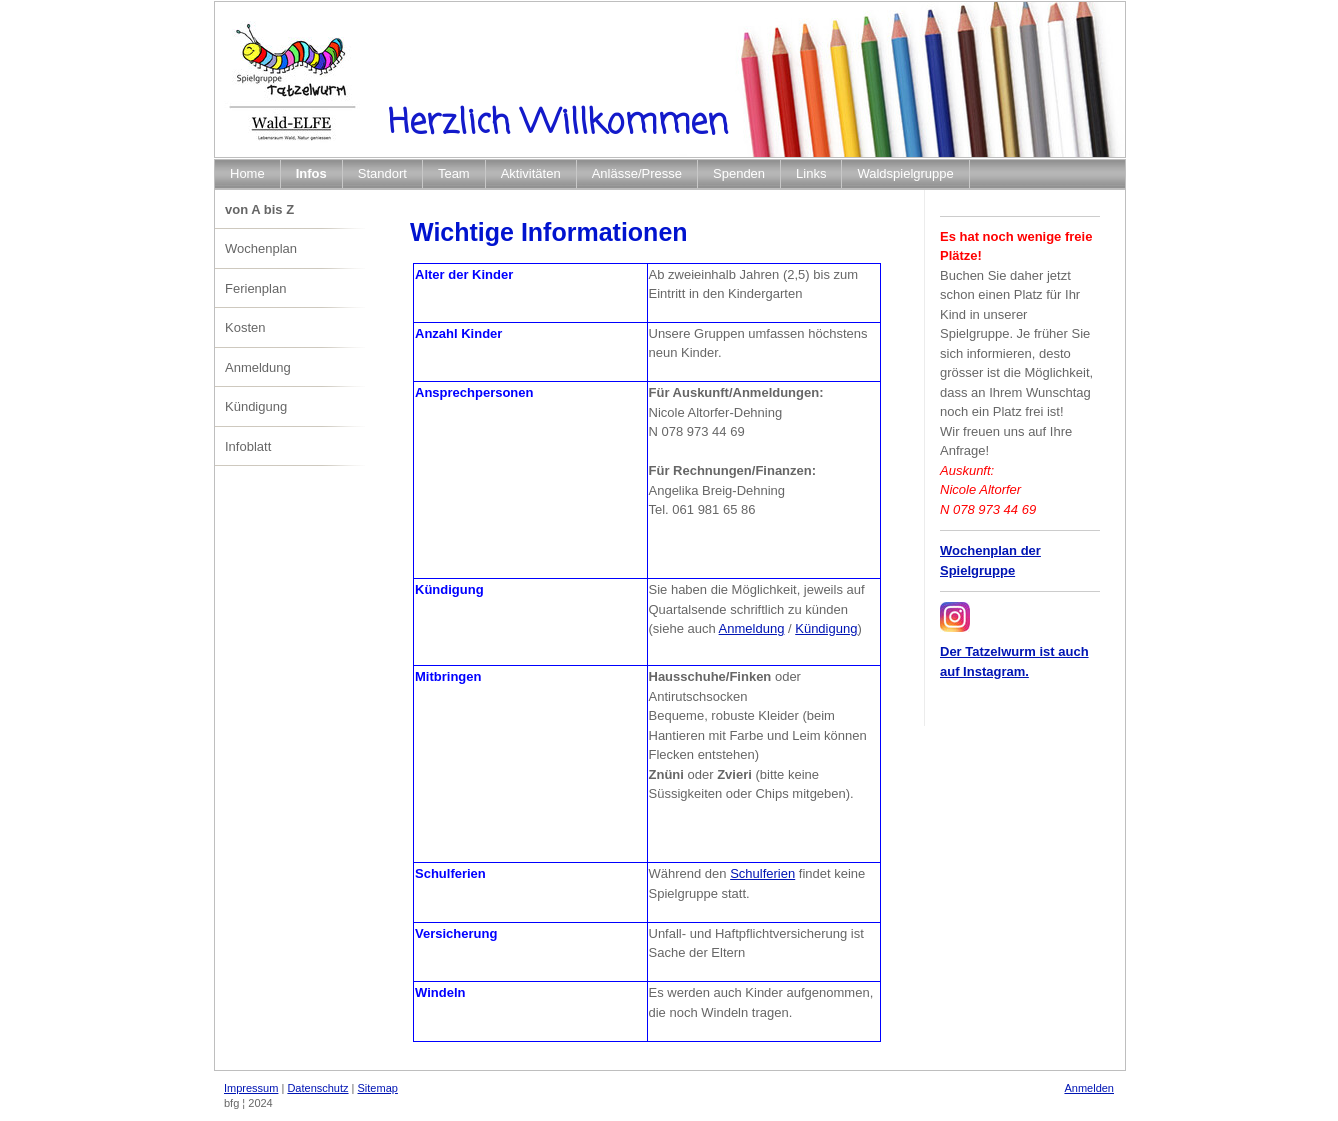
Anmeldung (752, 628)
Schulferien (762, 873)
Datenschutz (317, 1088)
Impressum (251, 1088)
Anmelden (1089, 1088)
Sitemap (378, 1088)
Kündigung (826, 628)
